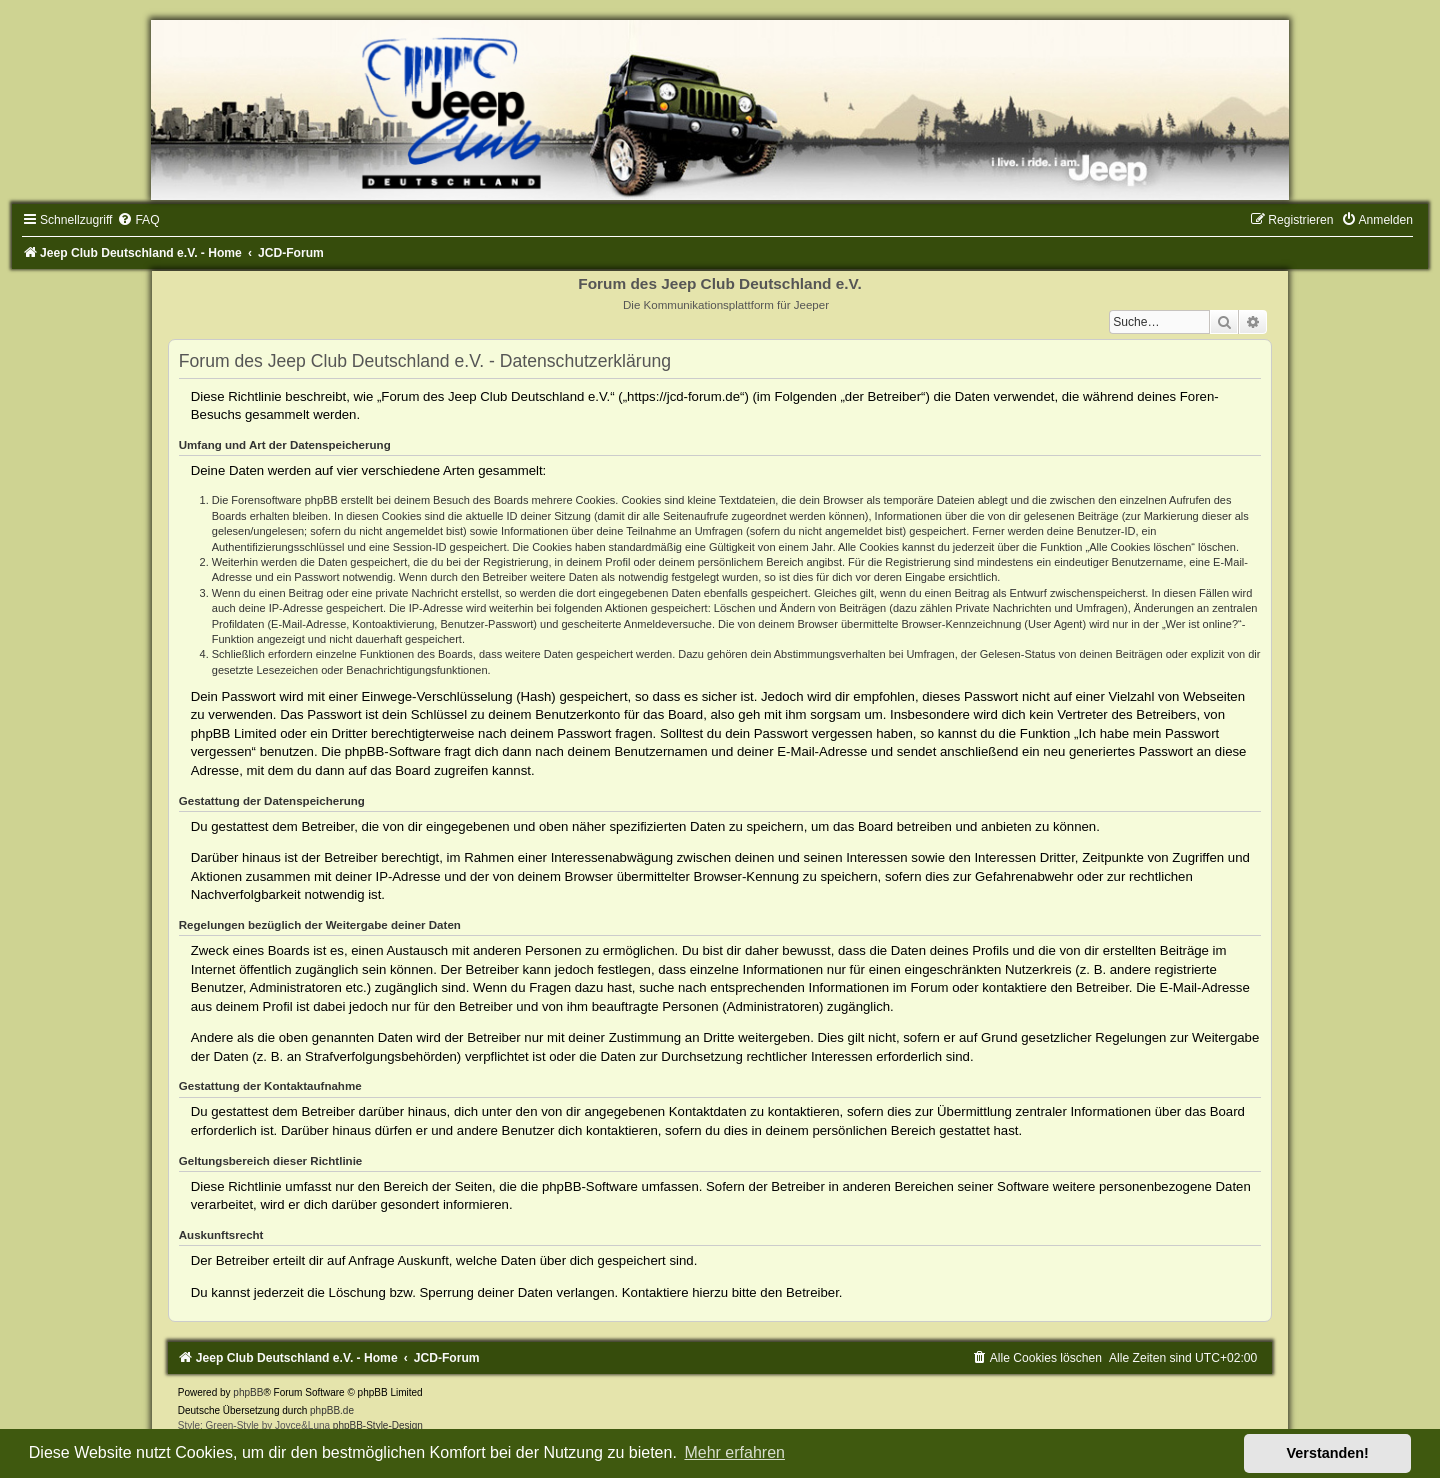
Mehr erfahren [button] (734, 1452)
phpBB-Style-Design (378, 1425)
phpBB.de (332, 1410)
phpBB (248, 1392)
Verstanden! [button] (1328, 1453)
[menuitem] (138, 220)
